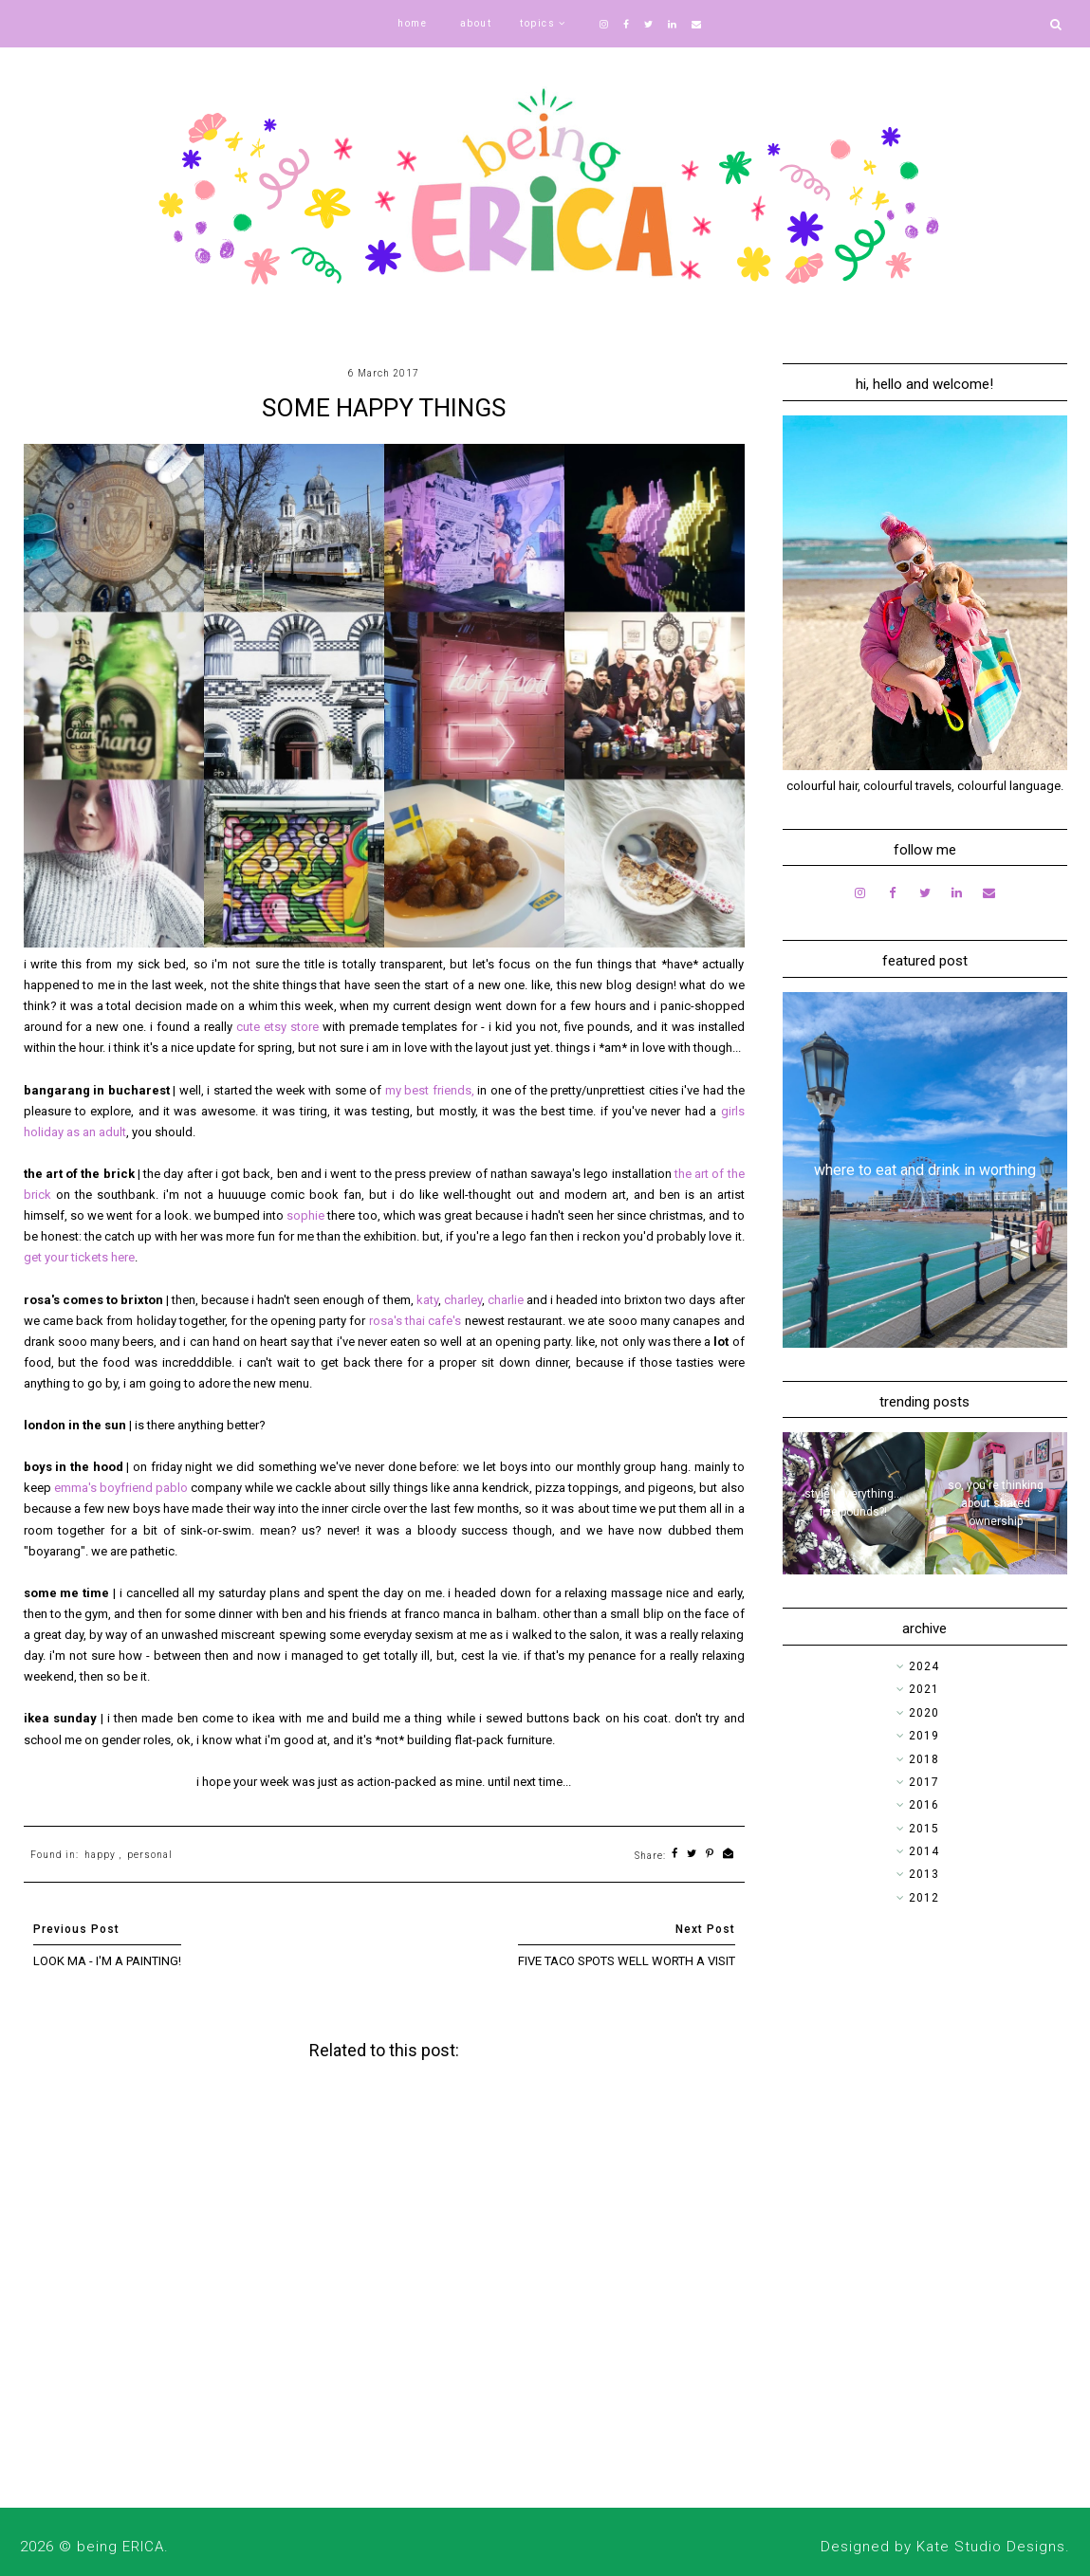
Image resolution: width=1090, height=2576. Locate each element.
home (412, 23)
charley (463, 1300)
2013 (924, 1874)
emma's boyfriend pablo (121, 1488)
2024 (924, 1666)
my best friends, (429, 1090)
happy (100, 1854)
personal (150, 1854)
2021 (924, 1689)
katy (427, 1300)
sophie (306, 1215)
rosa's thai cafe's (415, 1321)
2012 (924, 1897)
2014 (924, 1851)
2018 (924, 1759)
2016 (924, 1805)
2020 (924, 1713)
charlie (507, 1300)
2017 (924, 1782)
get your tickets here (79, 1257)
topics (537, 23)
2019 (924, 1735)
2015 (924, 1828)
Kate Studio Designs (990, 2546)
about (476, 23)
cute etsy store (277, 1027)
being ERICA (120, 2546)
